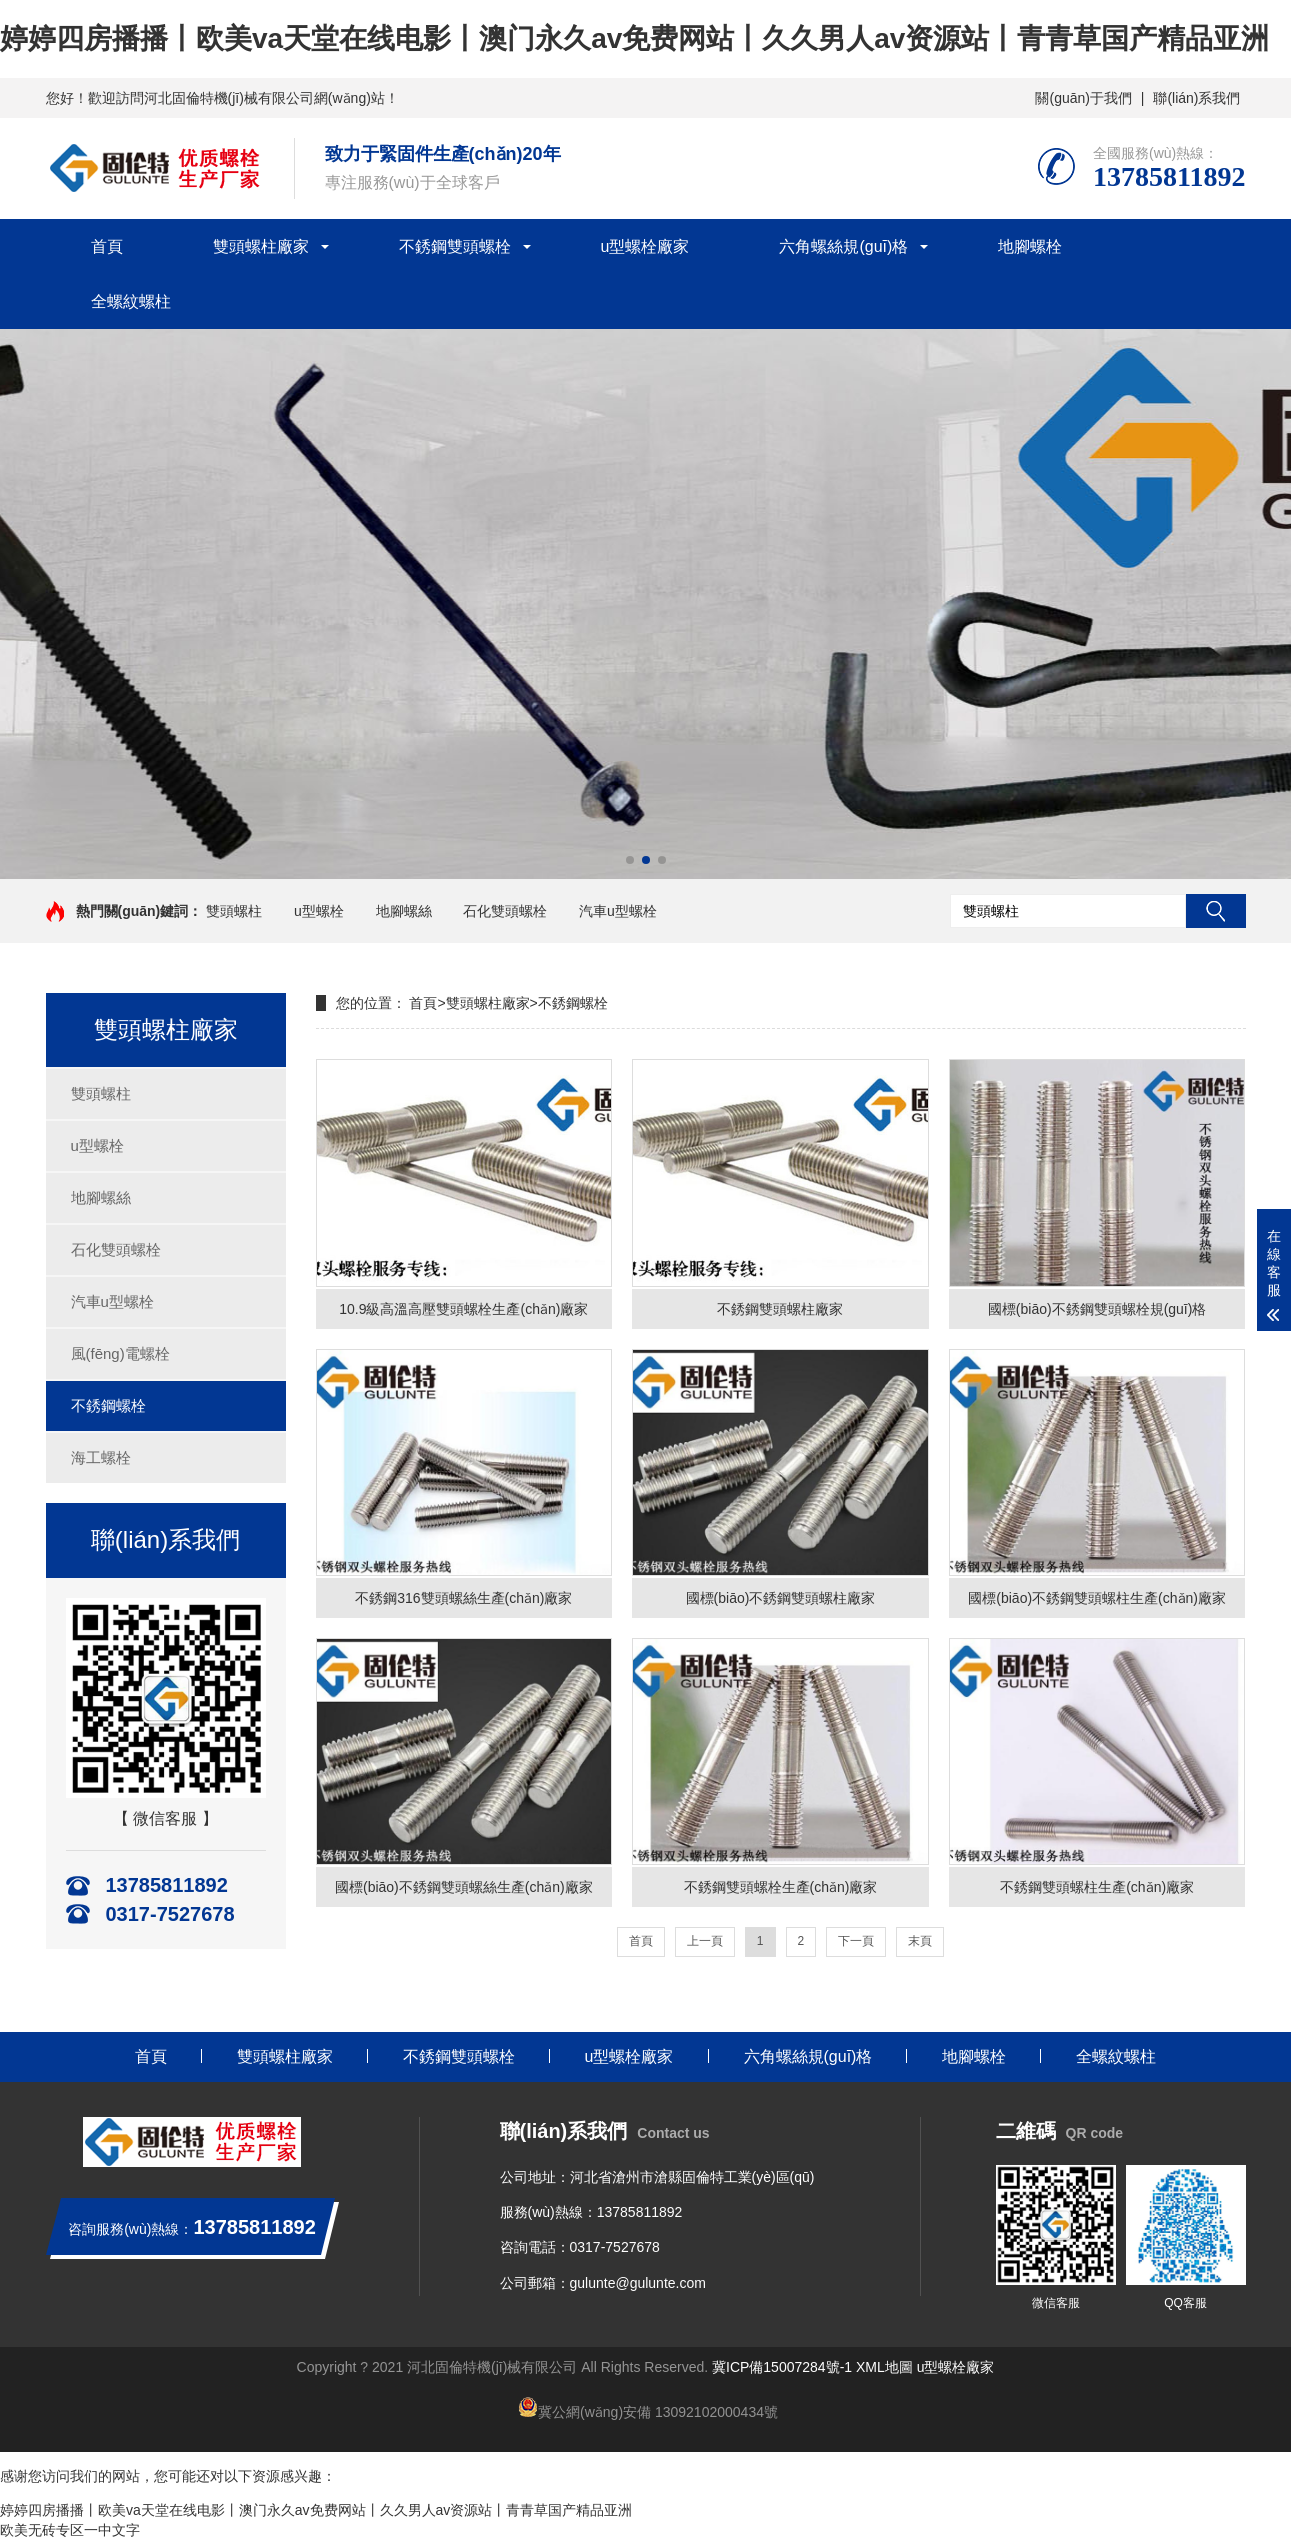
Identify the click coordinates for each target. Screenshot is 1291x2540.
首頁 (107, 246)
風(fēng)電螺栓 (120, 1353)
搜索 (1216, 911)
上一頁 (705, 1941)
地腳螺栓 (1030, 246)
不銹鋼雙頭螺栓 (455, 246)
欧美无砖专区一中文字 (70, 2530)
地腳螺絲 (404, 911)
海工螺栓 (101, 1457)
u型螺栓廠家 (645, 246)
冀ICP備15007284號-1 (782, 2367)
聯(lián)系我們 (1196, 98)
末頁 (920, 1941)
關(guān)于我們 (1083, 98)
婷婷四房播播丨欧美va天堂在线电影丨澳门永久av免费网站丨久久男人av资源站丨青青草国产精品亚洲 (634, 38)
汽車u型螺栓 (618, 911)
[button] (630, 860)
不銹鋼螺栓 (108, 1405)
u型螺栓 (319, 911)
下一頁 (856, 1941)
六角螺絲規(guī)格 (843, 246)
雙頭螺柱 (234, 911)
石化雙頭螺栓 (505, 911)
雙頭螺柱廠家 (261, 246)
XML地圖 (884, 2367)
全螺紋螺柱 (131, 301)
